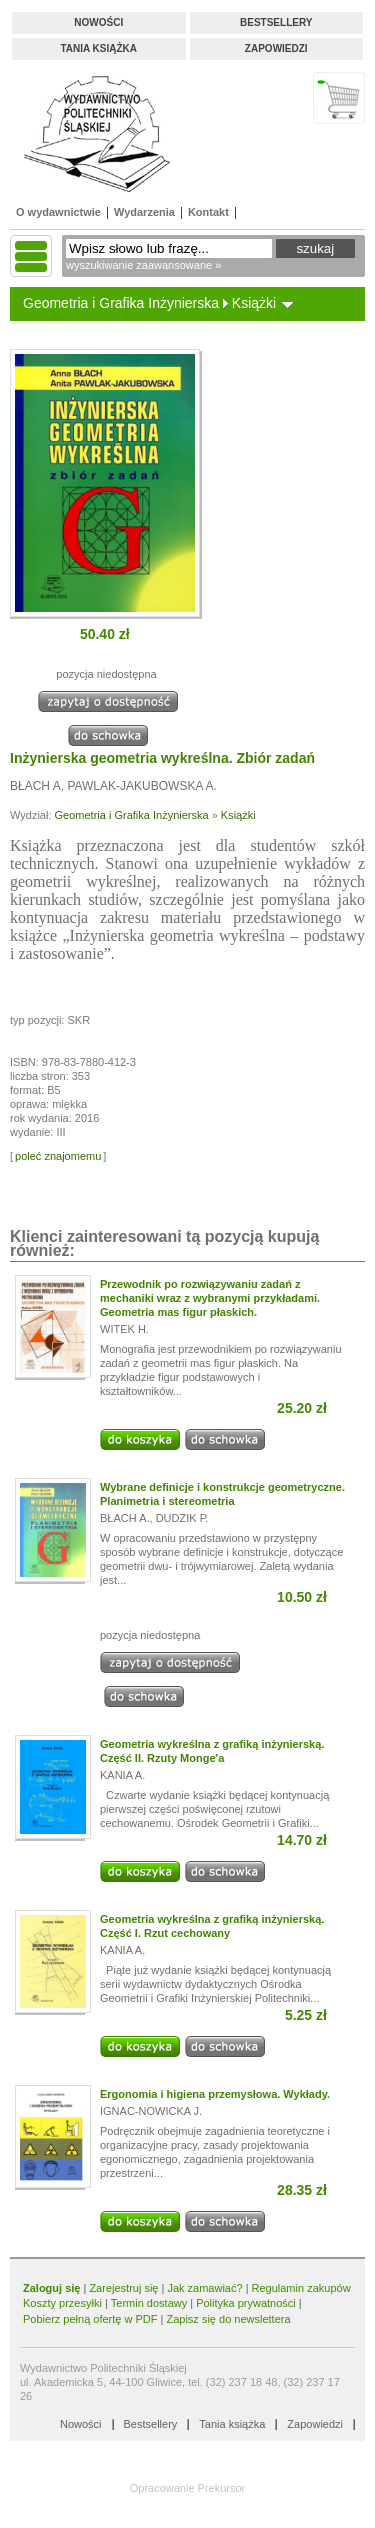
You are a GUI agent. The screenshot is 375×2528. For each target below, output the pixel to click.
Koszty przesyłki (64, 2303)
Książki (254, 303)
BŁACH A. (125, 1518)
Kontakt (208, 212)
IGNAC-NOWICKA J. (151, 2111)
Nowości (98, 22)
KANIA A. (122, 1775)
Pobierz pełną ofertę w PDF (90, 2319)
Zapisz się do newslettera (228, 2319)
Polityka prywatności (246, 2303)
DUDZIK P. (182, 1518)
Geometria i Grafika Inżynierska (121, 303)
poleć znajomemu (58, 1156)
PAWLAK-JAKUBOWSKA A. (141, 786)
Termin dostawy (149, 2303)
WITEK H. (124, 1329)
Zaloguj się (51, 2288)
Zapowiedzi (276, 48)
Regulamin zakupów (301, 2288)
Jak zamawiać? (204, 2288)
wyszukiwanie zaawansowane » (143, 265)
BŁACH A (35, 786)
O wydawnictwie (58, 212)
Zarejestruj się (123, 2288)
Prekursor (222, 2488)
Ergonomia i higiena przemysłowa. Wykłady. (215, 2094)
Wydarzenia (144, 212)
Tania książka (98, 48)
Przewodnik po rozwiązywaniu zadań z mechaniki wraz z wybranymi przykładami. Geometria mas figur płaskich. (210, 1298)
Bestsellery (276, 22)
